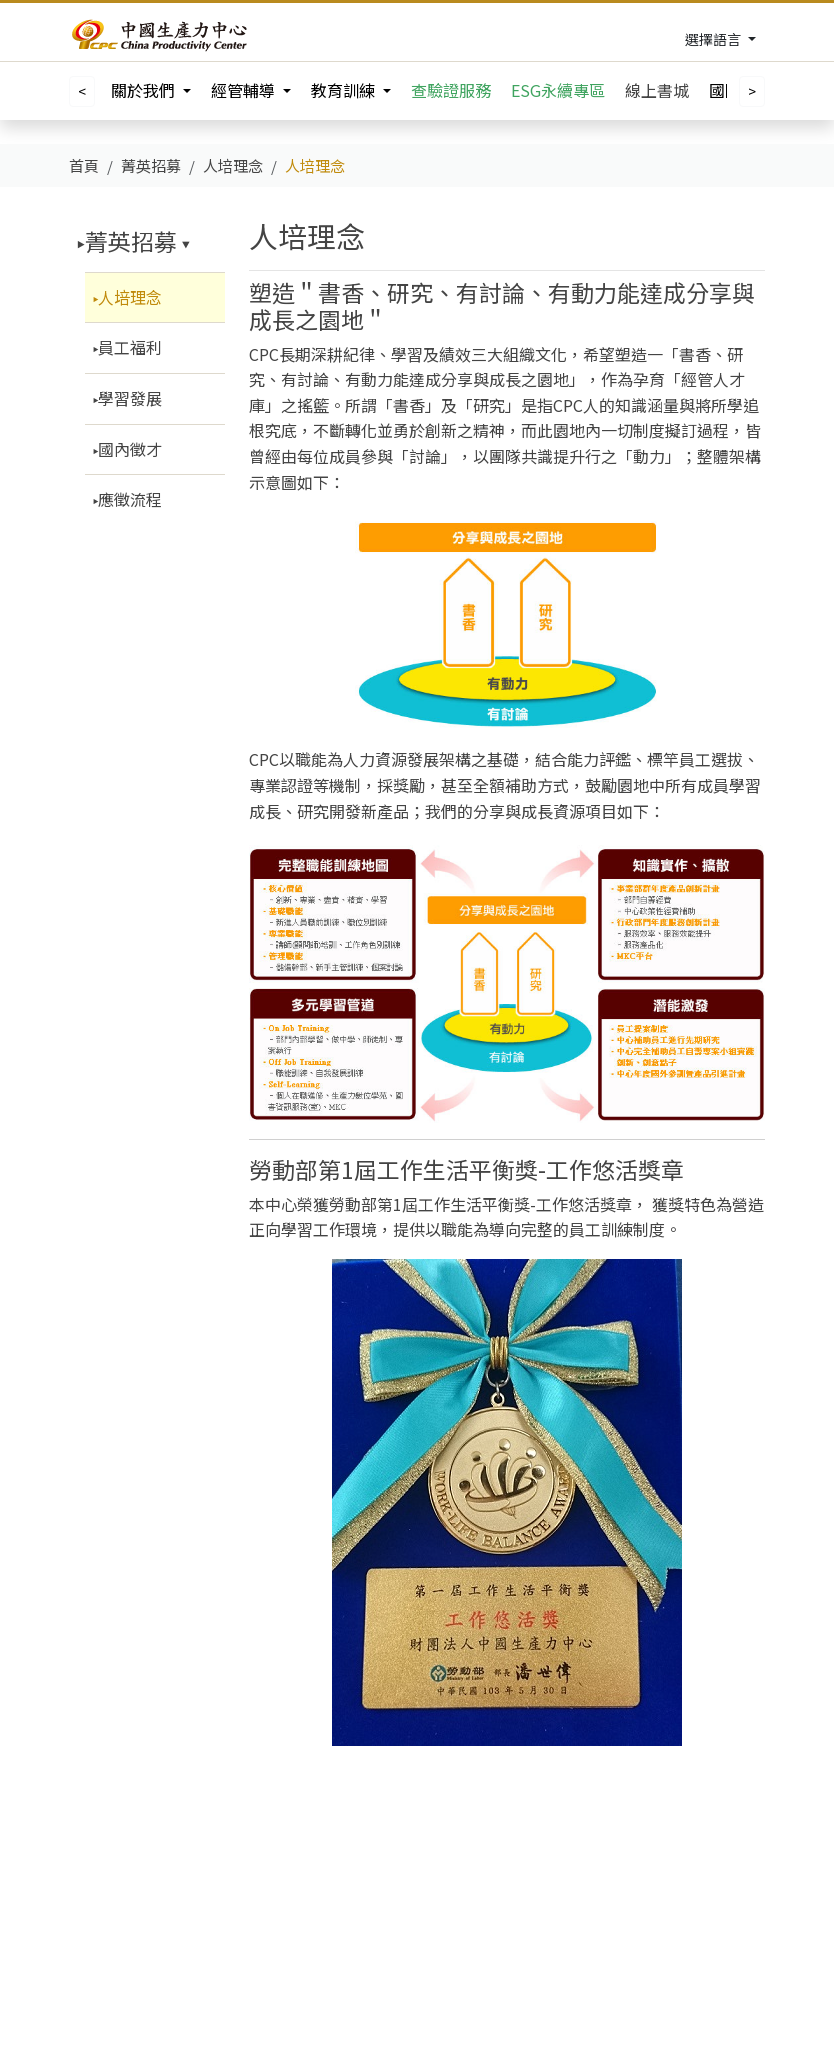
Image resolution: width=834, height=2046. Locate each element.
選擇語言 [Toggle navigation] (714, 39)
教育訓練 (345, 90)
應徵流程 (130, 499)
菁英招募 (131, 241)
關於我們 (145, 90)
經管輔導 (245, 90)
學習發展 (130, 398)
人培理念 (130, 297)
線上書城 (657, 90)
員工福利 (130, 347)
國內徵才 (130, 449)
